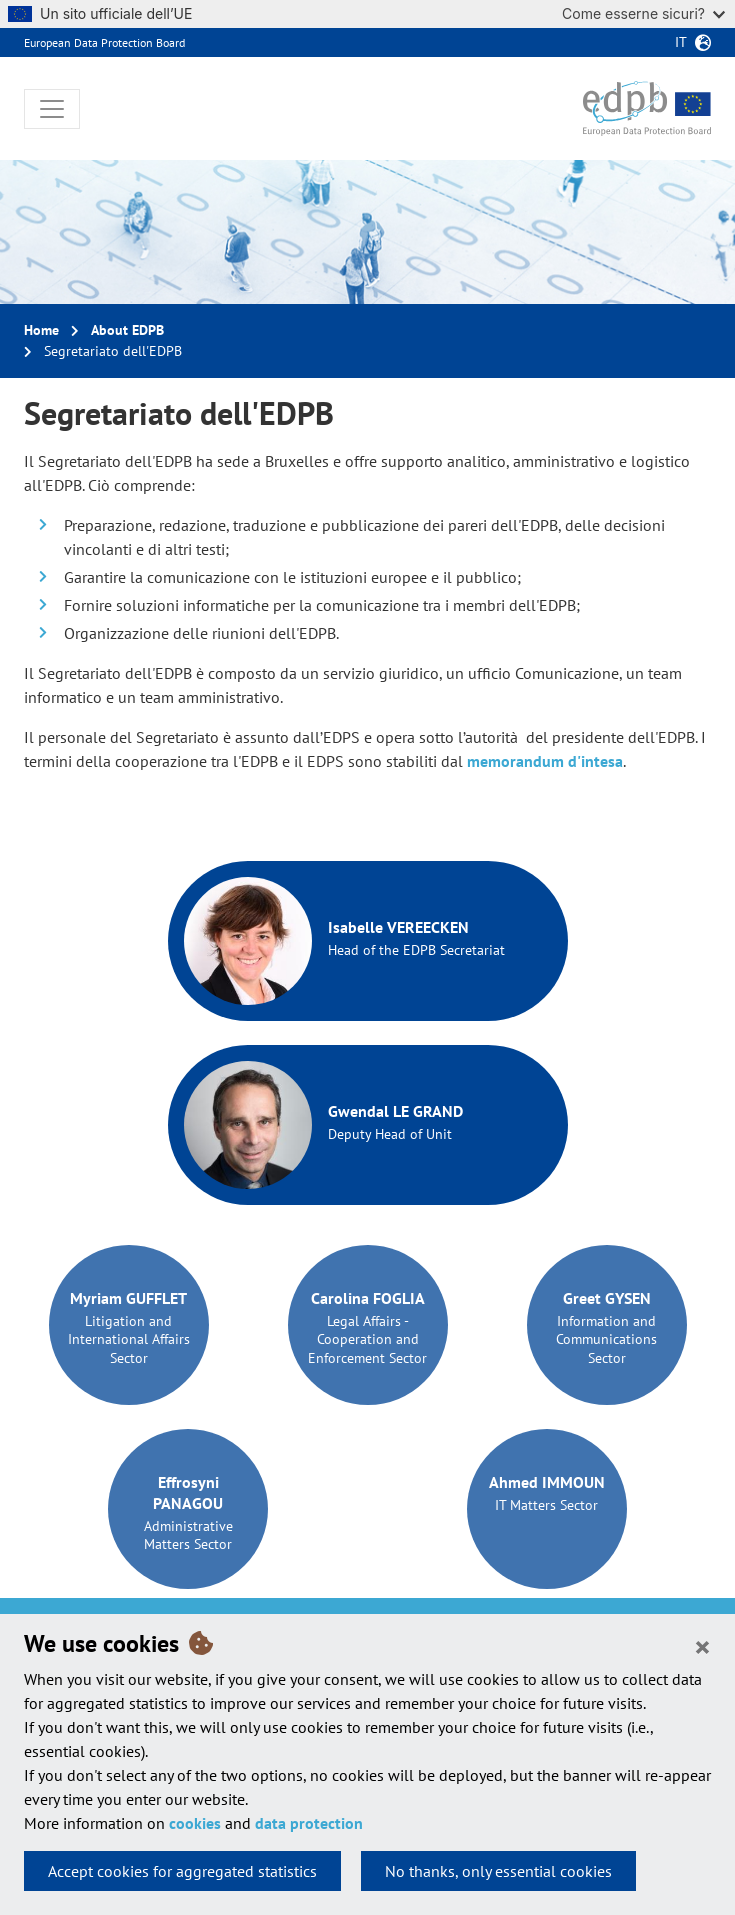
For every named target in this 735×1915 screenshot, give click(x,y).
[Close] (702, 1646)
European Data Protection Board (104, 42)
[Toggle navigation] (52, 109)
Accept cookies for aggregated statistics (182, 1871)
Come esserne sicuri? (643, 13)
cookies (195, 1823)
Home (41, 330)
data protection (309, 1823)
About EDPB (127, 330)
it (681, 42)
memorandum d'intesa (545, 761)
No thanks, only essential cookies (498, 1871)
